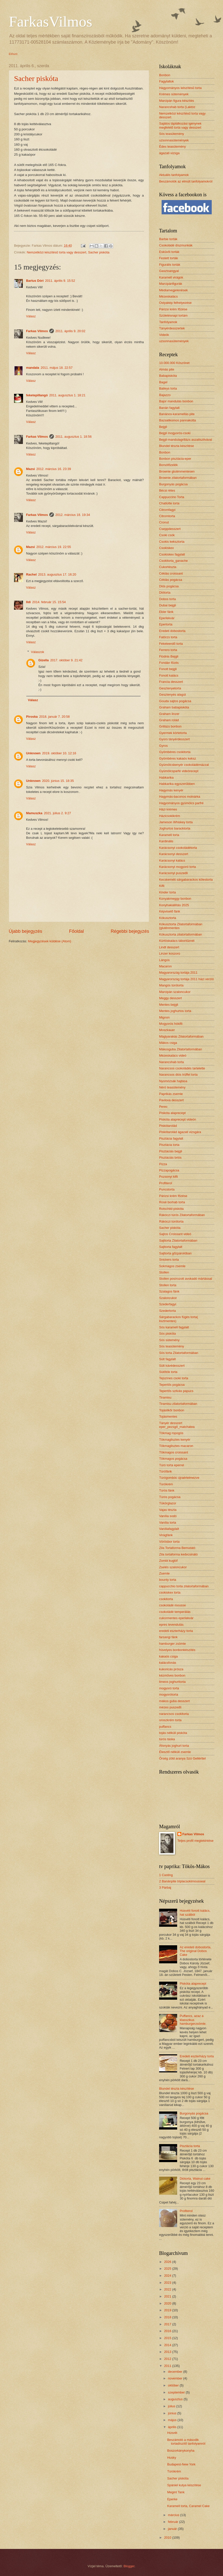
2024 (168, 2275)
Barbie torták (168, 239)
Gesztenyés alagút (172, 694)
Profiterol (165, 1183)
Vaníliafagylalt (169, 1529)
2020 (168, 2303)
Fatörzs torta (168, 637)
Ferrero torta (168, 650)
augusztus (175, 2399)
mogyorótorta (168, 1694)
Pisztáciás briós (170, 1157)
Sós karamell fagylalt (174, 1327)
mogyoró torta (169, 1688)
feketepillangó (37, 395)
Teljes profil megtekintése (195, 1841)
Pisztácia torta (169, 1145)
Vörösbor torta (169, 1541)
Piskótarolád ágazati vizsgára (180, 1132)
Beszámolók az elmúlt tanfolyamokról (185, 181)
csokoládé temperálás (174, 1612)
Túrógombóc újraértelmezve (179, 1478)
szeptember (177, 2392)
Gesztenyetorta (170, 688)
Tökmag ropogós (171, 1433)
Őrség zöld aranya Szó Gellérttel (182, 1758)
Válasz (31, 316)
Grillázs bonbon (170, 726)
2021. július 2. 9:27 (57, 813)
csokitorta (166, 1599)
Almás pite (166, 369)
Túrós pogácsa (169, 1497)
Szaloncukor (168, 1298)
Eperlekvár (167, 618)
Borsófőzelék (168, 465)
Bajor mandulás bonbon (176, 401)
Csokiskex (166, 548)
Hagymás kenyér (171, 790)
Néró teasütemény (172, 1087)
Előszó (13, 53)
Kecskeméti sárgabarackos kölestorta (186, 879)
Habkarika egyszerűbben (177, 784)
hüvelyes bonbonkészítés (177, 1650)
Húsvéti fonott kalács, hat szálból (195, 1912)
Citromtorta (167, 516)
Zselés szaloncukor (173, 1567)
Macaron (165, 966)
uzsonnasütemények (174, 140)
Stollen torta (167, 1285)
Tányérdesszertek (172, 328)
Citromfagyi (167, 510)
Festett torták (168, 258)
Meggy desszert (170, 998)
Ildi (28, 602)
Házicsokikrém (169, 816)
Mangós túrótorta (171, 985)
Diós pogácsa (169, 586)
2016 (168, 2331)
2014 (168, 2345)
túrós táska (167, 1739)
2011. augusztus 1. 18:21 (67, 395)
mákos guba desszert (174, 1701)
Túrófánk (165, 1471)
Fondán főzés (169, 663)
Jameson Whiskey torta (176, 822)
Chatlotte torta (169, 503)
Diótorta (164, 592)
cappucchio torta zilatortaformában (184, 1586)
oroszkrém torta (170, 1720)
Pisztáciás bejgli (170, 1151)
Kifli (161, 886)
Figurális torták (169, 264)
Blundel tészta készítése (176, 446)
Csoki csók (167, 535)
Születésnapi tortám (173, 315)
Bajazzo (165, 395)
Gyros (163, 746)
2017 (168, 2324)
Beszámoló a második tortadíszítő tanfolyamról (186, 2441)
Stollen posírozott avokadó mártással (185, 1278)
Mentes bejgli (168, 1004)
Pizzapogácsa (169, 1170)
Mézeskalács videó (172, 1055)
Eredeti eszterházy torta (197, 2056)
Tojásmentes (168, 1416)
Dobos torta (167, 599)
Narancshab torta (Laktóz (177, 107)
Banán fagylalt (169, 408)
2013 (168, 2352)
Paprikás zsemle (171, 1094)
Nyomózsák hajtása (173, 1081)
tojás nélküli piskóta (173, 1733)
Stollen (164, 1272)
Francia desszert (171, 682)
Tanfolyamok (168, 322)
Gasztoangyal (169, 271)
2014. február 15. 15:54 (49, 602)
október (174, 2385)
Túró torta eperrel (171, 1465)
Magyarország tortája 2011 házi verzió (186, 979)
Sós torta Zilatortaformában (178, 1353)
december (175, 2371)
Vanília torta (167, 1522)
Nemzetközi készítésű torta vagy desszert (56, 252)
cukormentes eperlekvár (176, 1618)
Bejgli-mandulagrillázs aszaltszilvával (185, 439)
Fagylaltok (166, 81)
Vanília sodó (168, 1516)
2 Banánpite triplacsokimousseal (182, 1881)
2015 (168, 2338)
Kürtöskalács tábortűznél (176, 941)
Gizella (43, 660)
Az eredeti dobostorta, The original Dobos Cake (195, 1951)
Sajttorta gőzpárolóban (175, 1253)
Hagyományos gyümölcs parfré (181, 803)
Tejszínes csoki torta (173, 1378)
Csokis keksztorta (171, 541)
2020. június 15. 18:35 (58, 781)
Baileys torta (168, 388)
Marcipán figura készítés (176, 101)
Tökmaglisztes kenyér (174, 1439)
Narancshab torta (171, 1062)
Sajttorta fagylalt (170, 1247)
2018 (168, 2317)
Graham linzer (169, 714)
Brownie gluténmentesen (177, 471)
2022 (168, 2289)
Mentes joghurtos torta (175, 1011)
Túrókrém (166, 1484)
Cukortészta (167, 567)
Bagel (163, 382)
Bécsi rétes (167, 490)
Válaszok (37, 652)
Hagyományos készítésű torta (180, 88)
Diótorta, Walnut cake (195, 2178)
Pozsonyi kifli (168, 1176)
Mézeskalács (168, 296)
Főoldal (76, 931)
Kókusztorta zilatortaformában (180, 934)
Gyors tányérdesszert (174, 739)
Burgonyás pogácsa (173, 484)
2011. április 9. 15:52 (60, 281)
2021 (168, 2296)
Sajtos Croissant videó (175, 1234)
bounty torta (167, 1580)
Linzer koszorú (169, 953)
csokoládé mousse (172, 1605)
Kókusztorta (167, 918)
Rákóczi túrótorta (171, 1221)
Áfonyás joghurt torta (174, 1745)
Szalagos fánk (169, 1291)
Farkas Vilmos (37, 331)
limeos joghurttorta (172, 1682)
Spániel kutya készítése (184, 2485)
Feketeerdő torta (171, 644)
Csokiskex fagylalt (172, 554)
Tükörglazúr (167, 1503)
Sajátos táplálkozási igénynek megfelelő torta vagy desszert (180, 125)
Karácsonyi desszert (173, 854)
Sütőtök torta (168, 1372)
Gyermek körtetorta (173, 733)
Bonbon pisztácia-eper (175, 459)
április (172, 2427)
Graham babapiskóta (174, 707)
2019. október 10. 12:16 (59, 753)
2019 (168, 2310)
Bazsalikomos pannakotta (177, 420)
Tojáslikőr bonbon (171, 1410)
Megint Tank (175, 2492)
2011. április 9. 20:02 (70, 331)
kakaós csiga (168, 1656)
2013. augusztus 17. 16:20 (57, 574)
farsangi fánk (168, 1637)
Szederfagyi (167, 1304)
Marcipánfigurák (170, 284)
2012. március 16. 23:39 (53, 469)
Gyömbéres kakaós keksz (177, 758)
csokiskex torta (169, 1592)
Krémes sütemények (173, 94)
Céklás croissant (171, 573)
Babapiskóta (168, 376)
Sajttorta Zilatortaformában (178, 1240)
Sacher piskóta (36, 78)
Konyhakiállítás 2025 (174, 905)
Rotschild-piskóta (171, 1209)
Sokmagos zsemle (172, 1266)
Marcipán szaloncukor (174, 992)
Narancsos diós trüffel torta (178, 1074)
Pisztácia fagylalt (171, 1138)
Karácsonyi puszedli (173, 873)
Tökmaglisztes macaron (176, 1446)
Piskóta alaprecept (172, 1113)
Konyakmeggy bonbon (175, 898)
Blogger (129, 2566)
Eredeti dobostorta (172, 631)
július (172, 2406)
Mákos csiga (168, 1043)
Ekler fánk (166, 612)
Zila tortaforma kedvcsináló (178, 1554)
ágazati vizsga (169, 153)
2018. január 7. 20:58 (54, 716)
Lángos (164, 960)
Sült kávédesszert (172, 1365)
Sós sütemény (169, 1340)
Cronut (164, 522)
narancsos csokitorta (174, 1714)
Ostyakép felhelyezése (175, 303)
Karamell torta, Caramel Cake (188, 2506)
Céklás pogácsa (170, 580)
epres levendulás (171, 1624)
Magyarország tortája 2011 (178, 972)
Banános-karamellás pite (177, 414)
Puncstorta (167, 1189)
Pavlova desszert (171, 1100)
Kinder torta (167, 892)
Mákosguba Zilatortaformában (180, 1049)
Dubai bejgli (167, 605)
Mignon (164, 1017)
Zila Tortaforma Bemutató (177, 1548)
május (172, 2420)
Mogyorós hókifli (170, 1024)
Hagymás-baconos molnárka (179, 796)
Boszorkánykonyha (180, 2450)
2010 (168, 2537)
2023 (168, 2282)
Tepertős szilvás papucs (176, 1391)
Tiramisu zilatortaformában (178, 1404)
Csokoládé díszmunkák (175, 245)
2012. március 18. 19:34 (72, 515)
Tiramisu (165, 1397)
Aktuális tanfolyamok (174, 175)
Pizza (163, 1164)
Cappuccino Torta (171, 497)
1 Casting (166, 1875)
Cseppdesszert (170, 529)
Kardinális (166, 841)
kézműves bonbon (172, 1675)
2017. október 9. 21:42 (66, 660)
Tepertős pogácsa (172, 1385)
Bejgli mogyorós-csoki (174, 433)
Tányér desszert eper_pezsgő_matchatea (177, 1425)
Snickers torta (169, 1259)
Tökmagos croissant (173, 1452)
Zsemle (164, 1573)
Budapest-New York (181, 2464)
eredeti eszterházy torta (176, 1631)
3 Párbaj (165, 1887)
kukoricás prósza (171, 1669)
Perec (163, 1107)
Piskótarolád (168, 1126)
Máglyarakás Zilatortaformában (181, 1036)
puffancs (165, 1726)
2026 (168, 2262)
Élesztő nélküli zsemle (175, 1752)
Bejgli (163, 427)
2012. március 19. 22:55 (53, 547)
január (173, 2529)
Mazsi (30, 469)
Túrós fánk (166, 1490)
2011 (168, 2366)
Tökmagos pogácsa (173, 1458)
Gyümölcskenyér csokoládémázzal (184, 765)
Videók (164, 335)
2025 (168, 2268)
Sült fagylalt (167, 1359)
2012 (168, 2359)
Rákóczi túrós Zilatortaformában (182, 1215)
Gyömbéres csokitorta (174, 752)
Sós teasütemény (171, 134)
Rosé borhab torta (172, 1202)
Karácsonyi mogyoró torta (177, 867)
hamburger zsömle (172, 1643)
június (172, 2413)
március (174, 2515)
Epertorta (165, 624)
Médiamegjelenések (173, 290)
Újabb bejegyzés (25, 931)
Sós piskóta (167, 1333)
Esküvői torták (169, 252)
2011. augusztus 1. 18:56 (73, 436)
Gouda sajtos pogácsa (175, 701)
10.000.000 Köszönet (174, 363)
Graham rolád (169, 720)
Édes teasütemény (172, 146)
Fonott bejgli (168, 669)
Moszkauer (167, 1030)
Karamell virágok (171, 277)
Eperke (172, 2499)
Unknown (33, 753)
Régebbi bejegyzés (130, 931)
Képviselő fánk (169, 911)
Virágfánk (166, 1535)
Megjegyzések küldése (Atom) (49, 941)
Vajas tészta (167, 1510)
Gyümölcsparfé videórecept (178, 771)
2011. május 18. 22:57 (56, 368)
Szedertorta (167, 1311)
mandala (32, 368)
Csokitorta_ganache (173, 561)
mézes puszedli (170, 1707)
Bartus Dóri (35, 281)
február (173, 2522)
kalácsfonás (167, 1663)
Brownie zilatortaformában (178, 478)
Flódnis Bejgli (168, 656)
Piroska (32, 716)
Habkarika (166, 777)
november (175, 2378)
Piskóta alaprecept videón (177, 1119)
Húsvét (172, 2433)
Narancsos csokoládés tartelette (182, 1068)
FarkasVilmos (50, 21)
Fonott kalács (168, 675)
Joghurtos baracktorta (174, 828)
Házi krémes (168, 809)
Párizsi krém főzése (173, 309)
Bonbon (164, 75)
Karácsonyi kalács (172, 860)
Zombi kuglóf (168, 1560)
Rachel (31, 574)
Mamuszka (34, 813)
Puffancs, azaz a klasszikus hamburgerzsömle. (193, 2020)
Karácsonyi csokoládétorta (178, 848)
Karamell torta (169, 835)
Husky (171, 2457)
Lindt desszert (169, 947)
